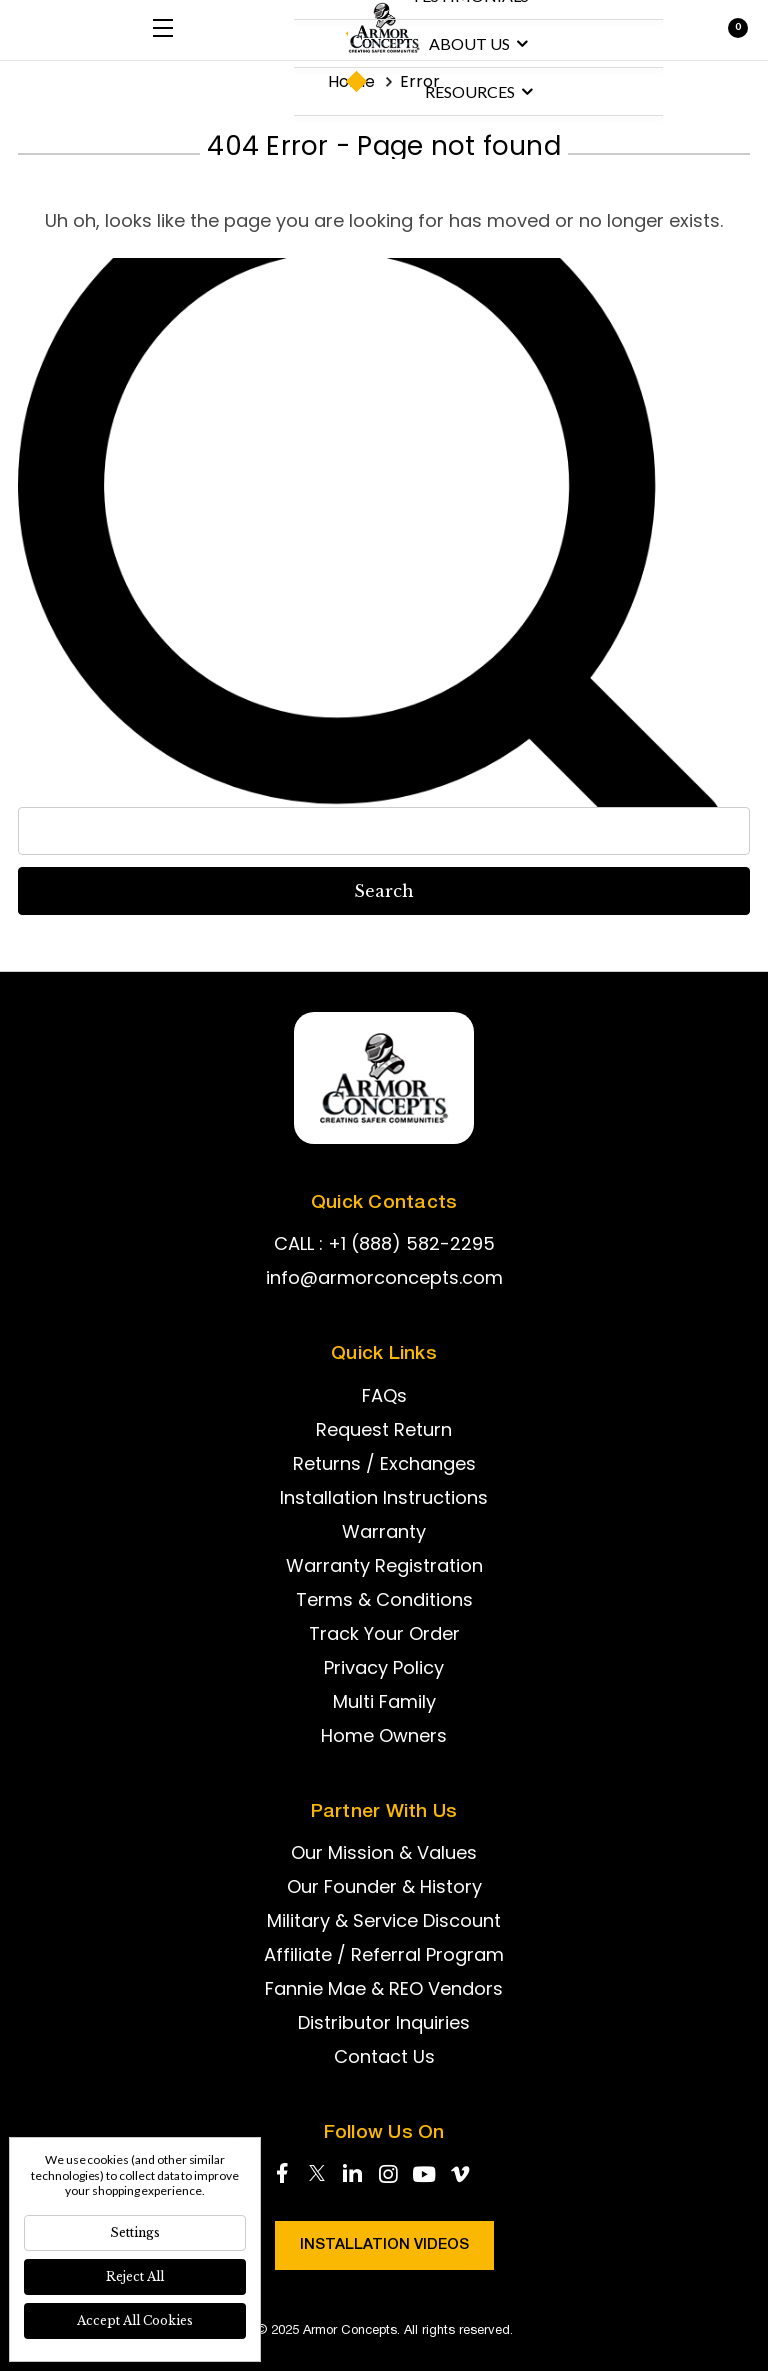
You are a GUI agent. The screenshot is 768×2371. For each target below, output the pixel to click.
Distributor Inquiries (384, 2022)
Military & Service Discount (384, 1920)
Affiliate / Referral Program (384, 1954)
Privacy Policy (384, 1667)
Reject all (135, 2276)
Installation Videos (384, 2245)
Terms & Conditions (384, 1599)
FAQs (384, 1395)
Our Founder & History (384, 1886)
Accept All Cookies (135, 2320)
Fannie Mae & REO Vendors (384, 1988)
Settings (135, 2232)
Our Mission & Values (384, 1852)
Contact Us (384, 2056)
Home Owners (384, 1735)
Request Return (384, 1429)
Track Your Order (384, 1633)
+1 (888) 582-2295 (411, 1243)
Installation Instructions (384, 1497)
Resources (479, 92)
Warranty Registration (384, 1565)
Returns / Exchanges (384, 1463)
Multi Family (384, 1701)
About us (478, 44)
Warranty (384, 1531)
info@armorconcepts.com (384, 1277)
